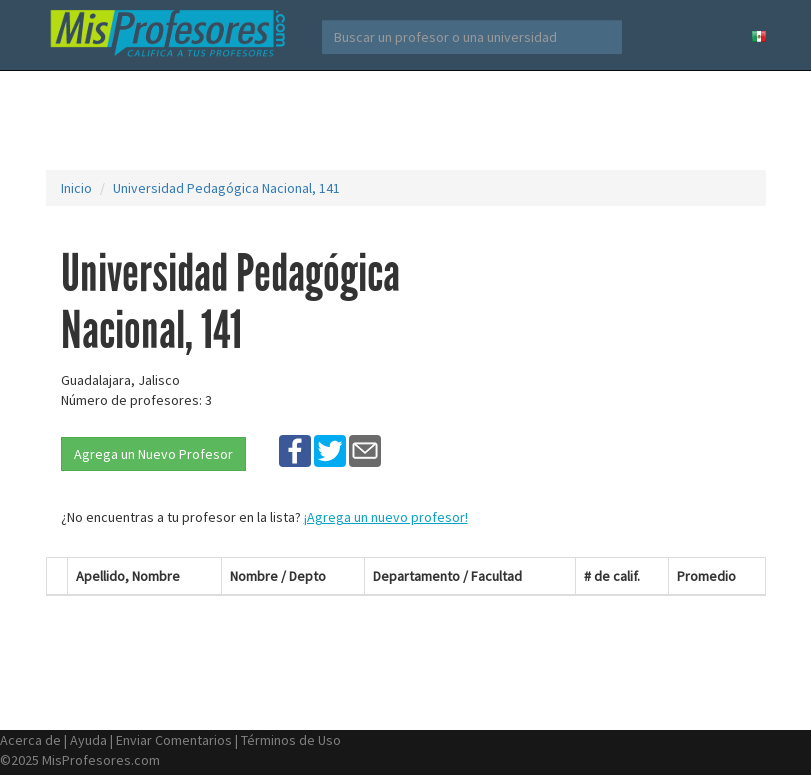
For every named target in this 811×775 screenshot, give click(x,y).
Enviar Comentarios (174, 740)
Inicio (76, 188)
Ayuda (88, 740)
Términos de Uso (291, 740)
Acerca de (30, 740)
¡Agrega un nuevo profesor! (386, 517)
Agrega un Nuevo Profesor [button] (153, 454)
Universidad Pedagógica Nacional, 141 (226, 188)
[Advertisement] (410, 120)
